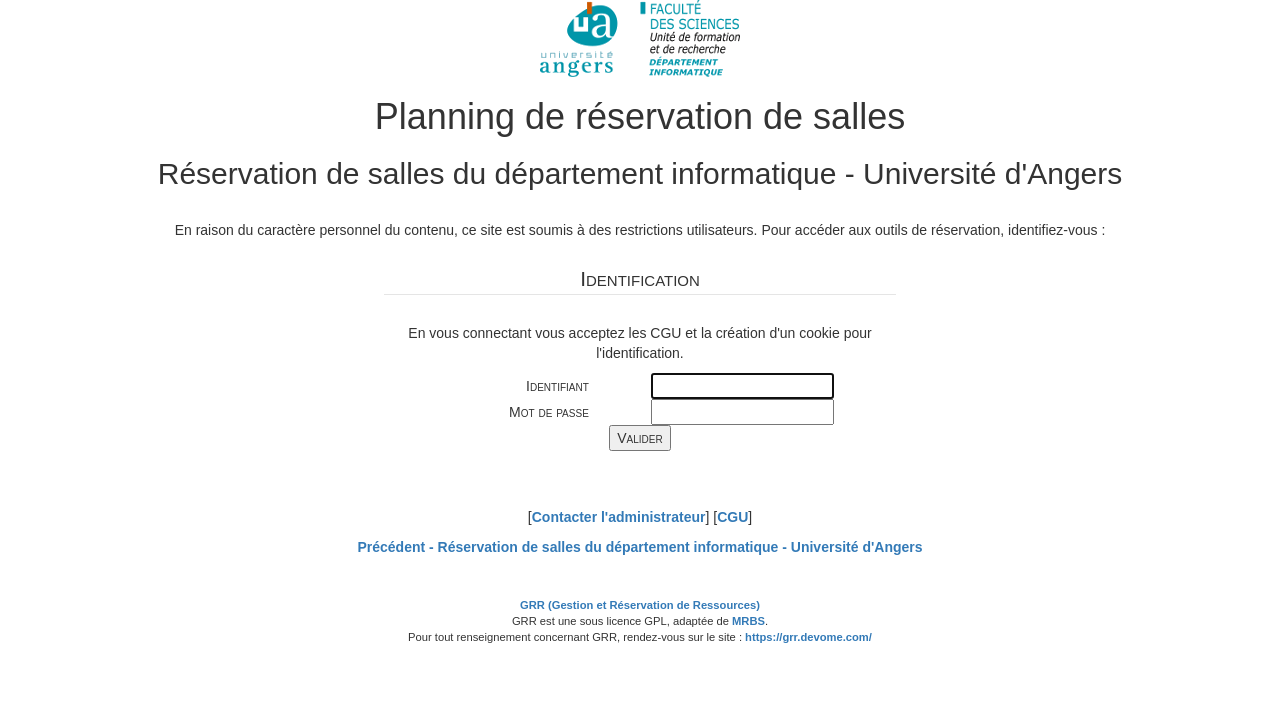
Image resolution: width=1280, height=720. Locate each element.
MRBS (748, 621)
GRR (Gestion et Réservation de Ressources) (640, 605)
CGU (732, 517)
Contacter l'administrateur (619, 517)
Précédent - (639, 547)
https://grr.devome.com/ (808, 637)
